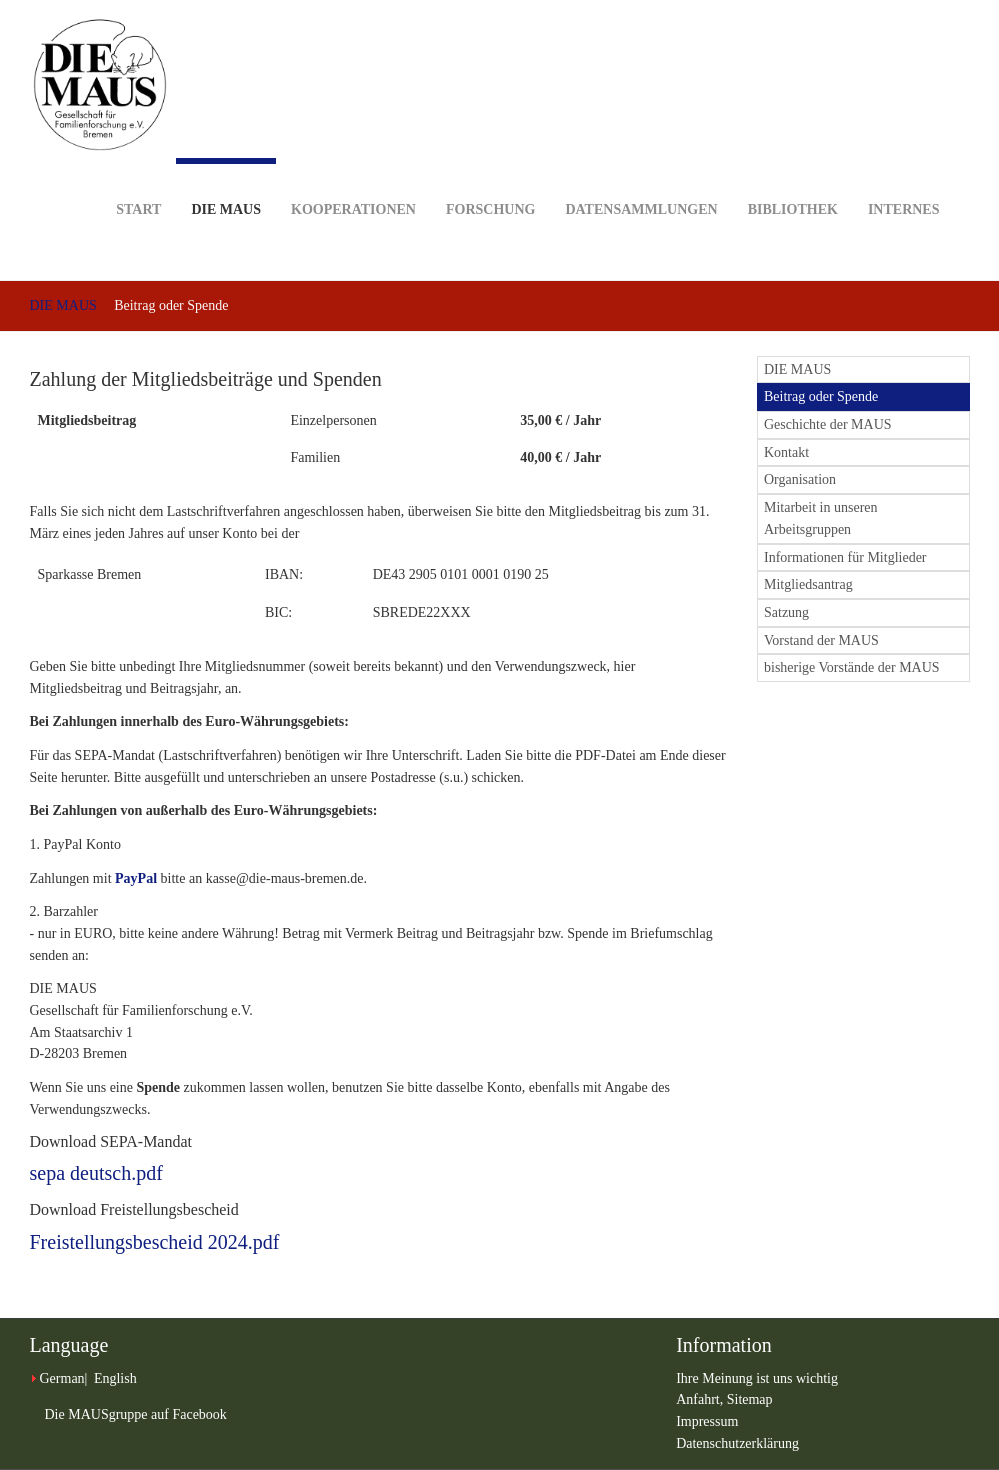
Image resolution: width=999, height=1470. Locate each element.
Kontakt (786, 452)
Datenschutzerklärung (737, 1443)
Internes (904, 178)
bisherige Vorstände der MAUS (852, 667)
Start (138, 178)
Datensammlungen (641, 178)
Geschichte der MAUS (828, 424)
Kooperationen (353, 178)
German (62, 1378)
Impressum (707, 1421)
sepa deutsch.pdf (96, 1173)
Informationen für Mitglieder (845, 557)
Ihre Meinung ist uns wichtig (757, 1378)
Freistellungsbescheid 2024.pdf (155, 1242)
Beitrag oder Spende (821, 396)
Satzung (786, 612)
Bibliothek (793, 178)
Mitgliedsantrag (808, 584)
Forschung (490, 178)
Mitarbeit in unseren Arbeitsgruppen (821, 518)
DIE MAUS (226, 187)
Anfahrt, (701, 1399)
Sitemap (750, 1399)
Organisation (800, 479)
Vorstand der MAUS (821, 640)
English (115, 1378)
